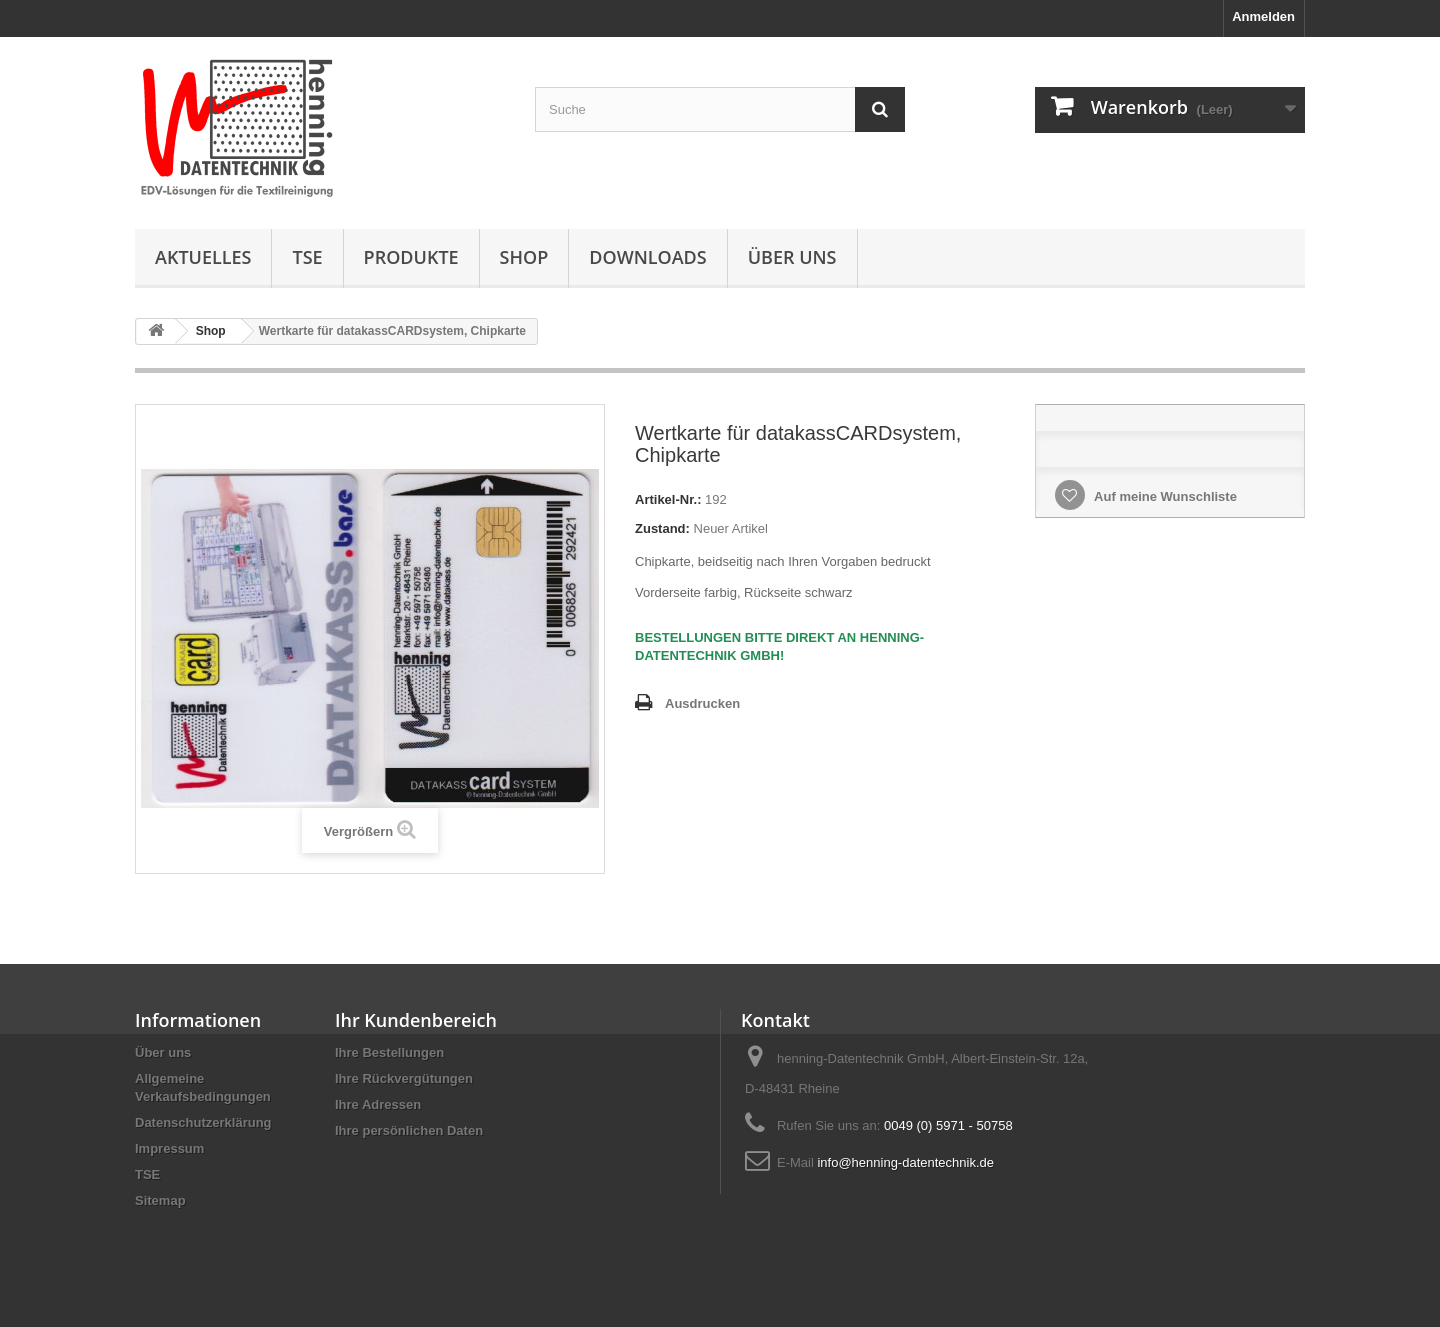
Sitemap (160, 1200)
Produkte (411, 257)
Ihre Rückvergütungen (404, 1078)
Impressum (169, 1148)
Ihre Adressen (378, 1104)
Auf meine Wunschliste (1164, 496)
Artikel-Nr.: (668, 499)
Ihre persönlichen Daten (409, 1130)
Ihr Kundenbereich (416, 1020)
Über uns (792, 257)
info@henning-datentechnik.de (905, 1162)
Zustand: (662, 528)
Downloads (647, 257)
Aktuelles (203, 257)
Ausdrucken (702, 703)
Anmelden (1263, 16)
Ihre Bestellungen (389, 1052)
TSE (307, 257)
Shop (524, 257)
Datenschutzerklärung (203, 1122)
